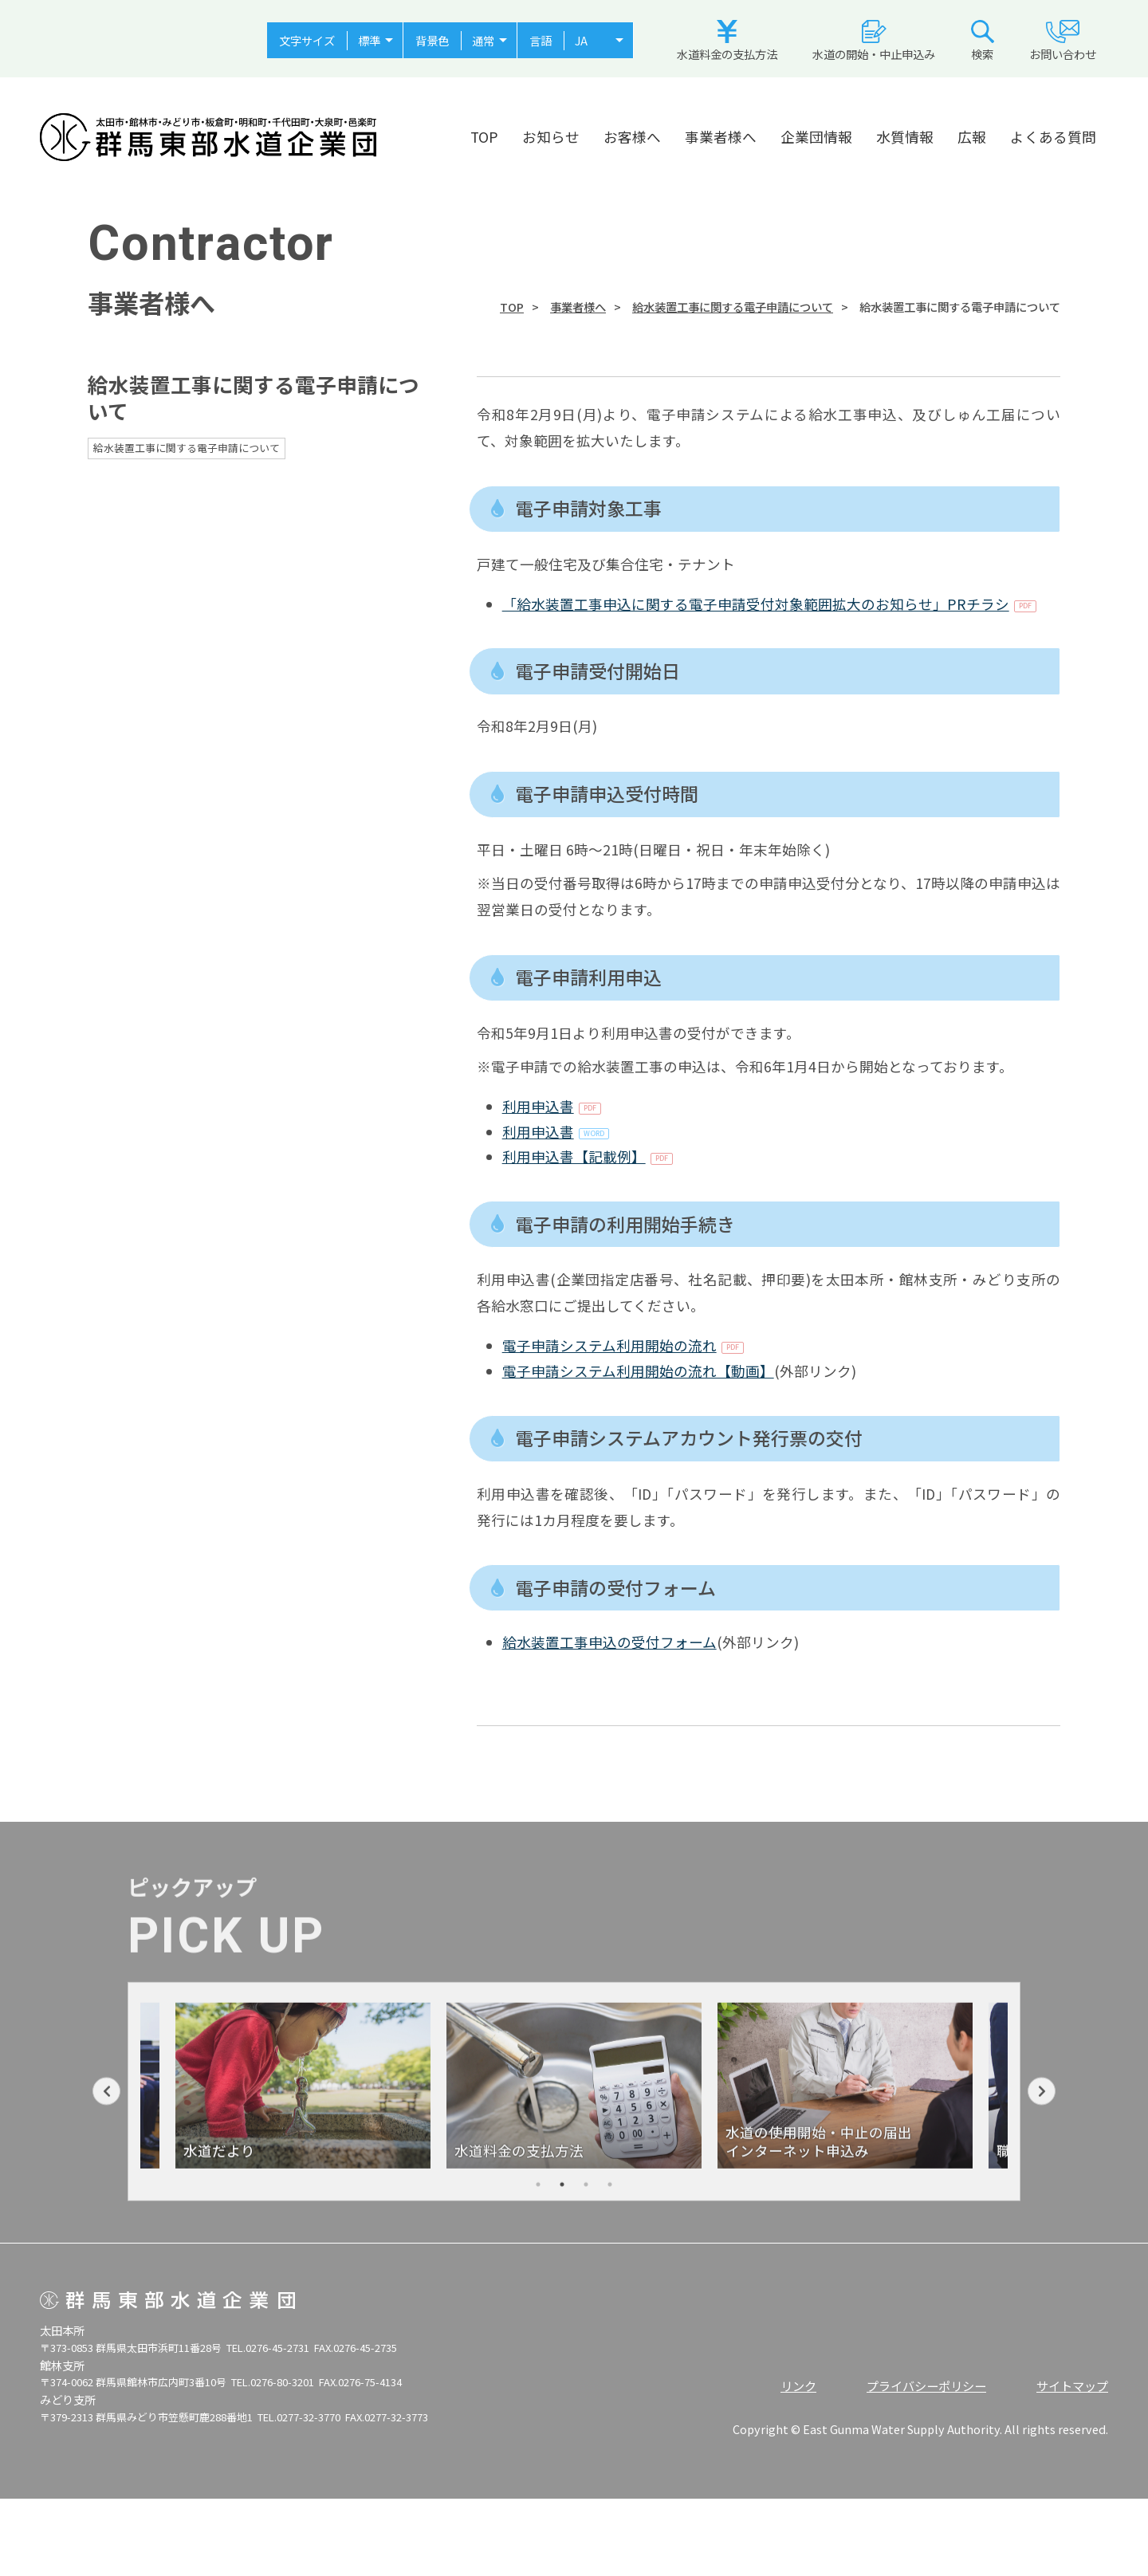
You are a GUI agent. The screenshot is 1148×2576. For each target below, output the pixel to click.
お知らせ (551, 137)
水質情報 (905, 137)
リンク (798, 2385)
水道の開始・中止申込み (873, 41)
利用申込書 (538, 1106)
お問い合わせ (1062, 41)
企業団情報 (816, 137)
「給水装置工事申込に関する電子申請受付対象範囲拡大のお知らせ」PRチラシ (755, 604)
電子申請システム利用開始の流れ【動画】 (638, 1371)
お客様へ (632, 137)
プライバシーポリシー (926, 2385)
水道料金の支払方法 (727, 41)
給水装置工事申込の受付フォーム (609, 1642)
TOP (484, 137)
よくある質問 (1053, 137)
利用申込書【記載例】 (574, 1156)
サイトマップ (1072, 2385)
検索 (982, 41)
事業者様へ (721, 137)
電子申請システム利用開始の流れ (609, 1345)
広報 (971, 137)
